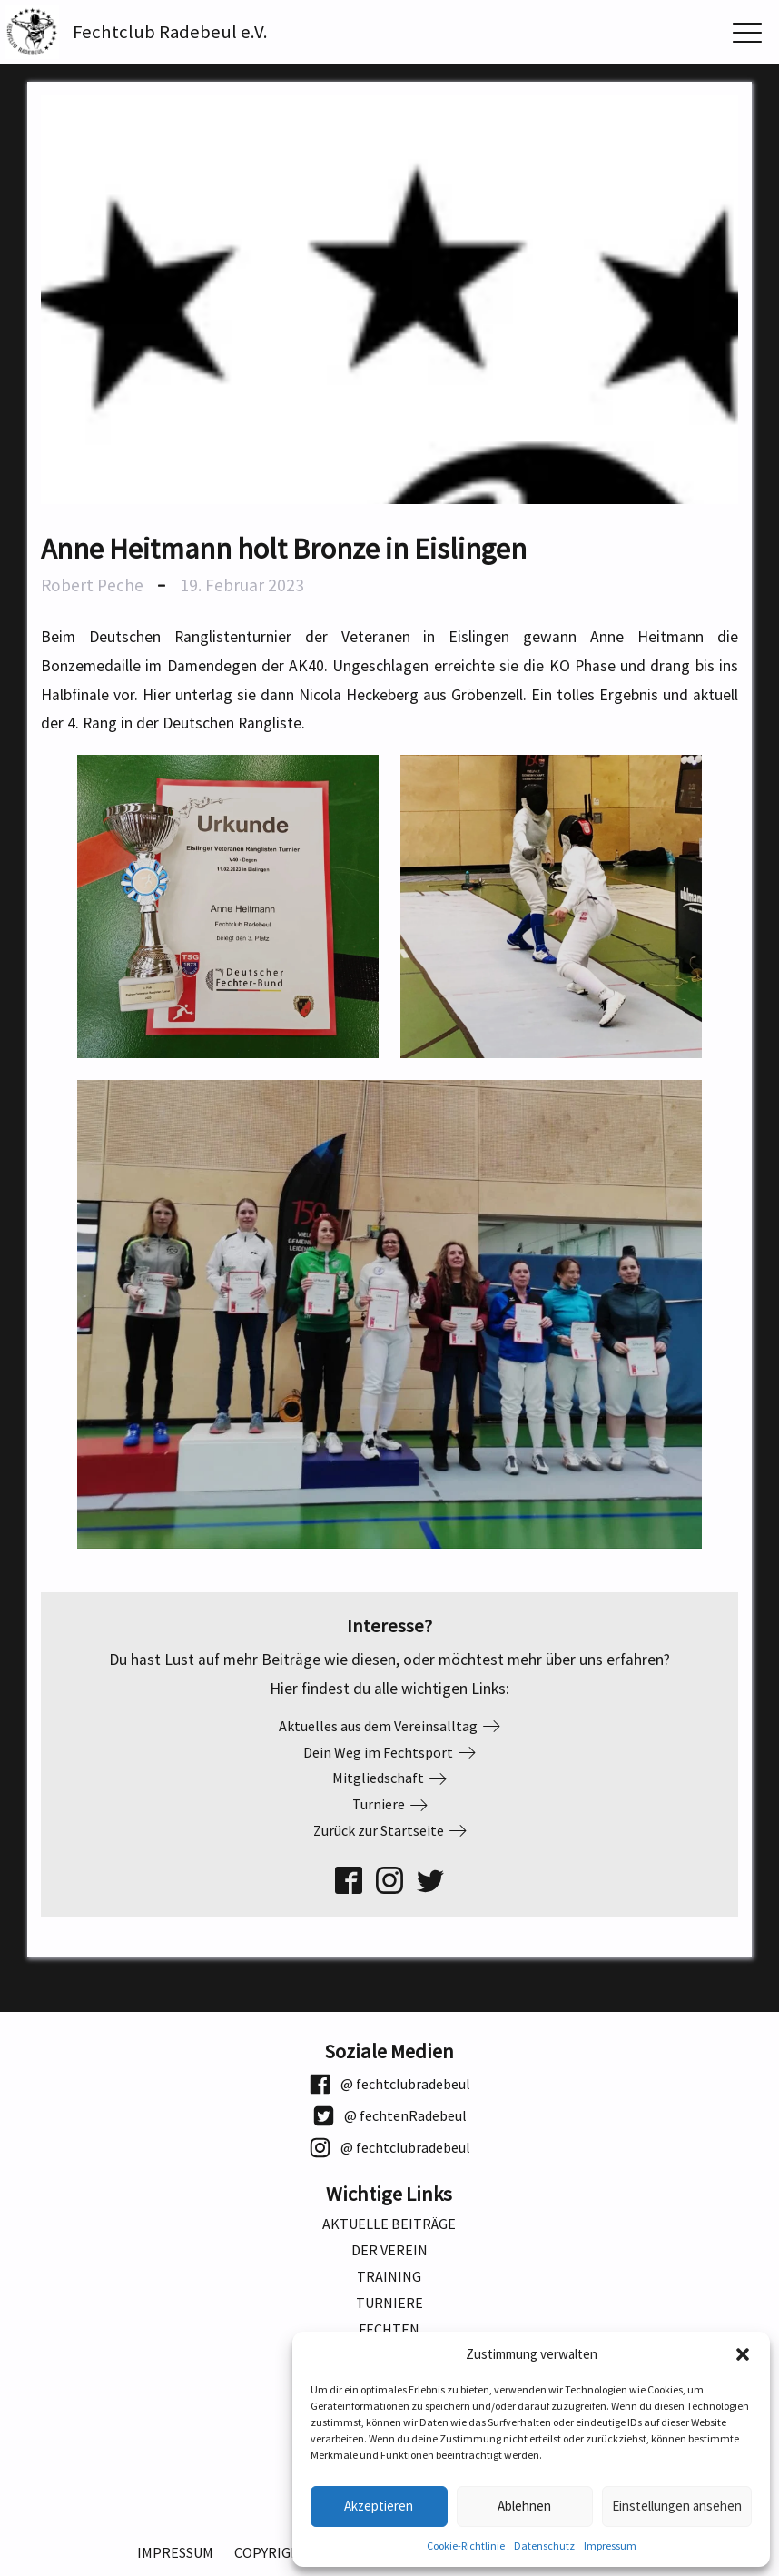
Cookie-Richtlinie (466, 2545)
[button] (743, 2354)
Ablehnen (524, 2505)
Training (389, 2276)
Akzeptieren (378, 2505)
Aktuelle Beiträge (389, 2224)
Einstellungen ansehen (677, 2505)
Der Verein (389, 2250)
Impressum (610, 2545)
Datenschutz (544, 2545)
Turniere (389, 2303)
